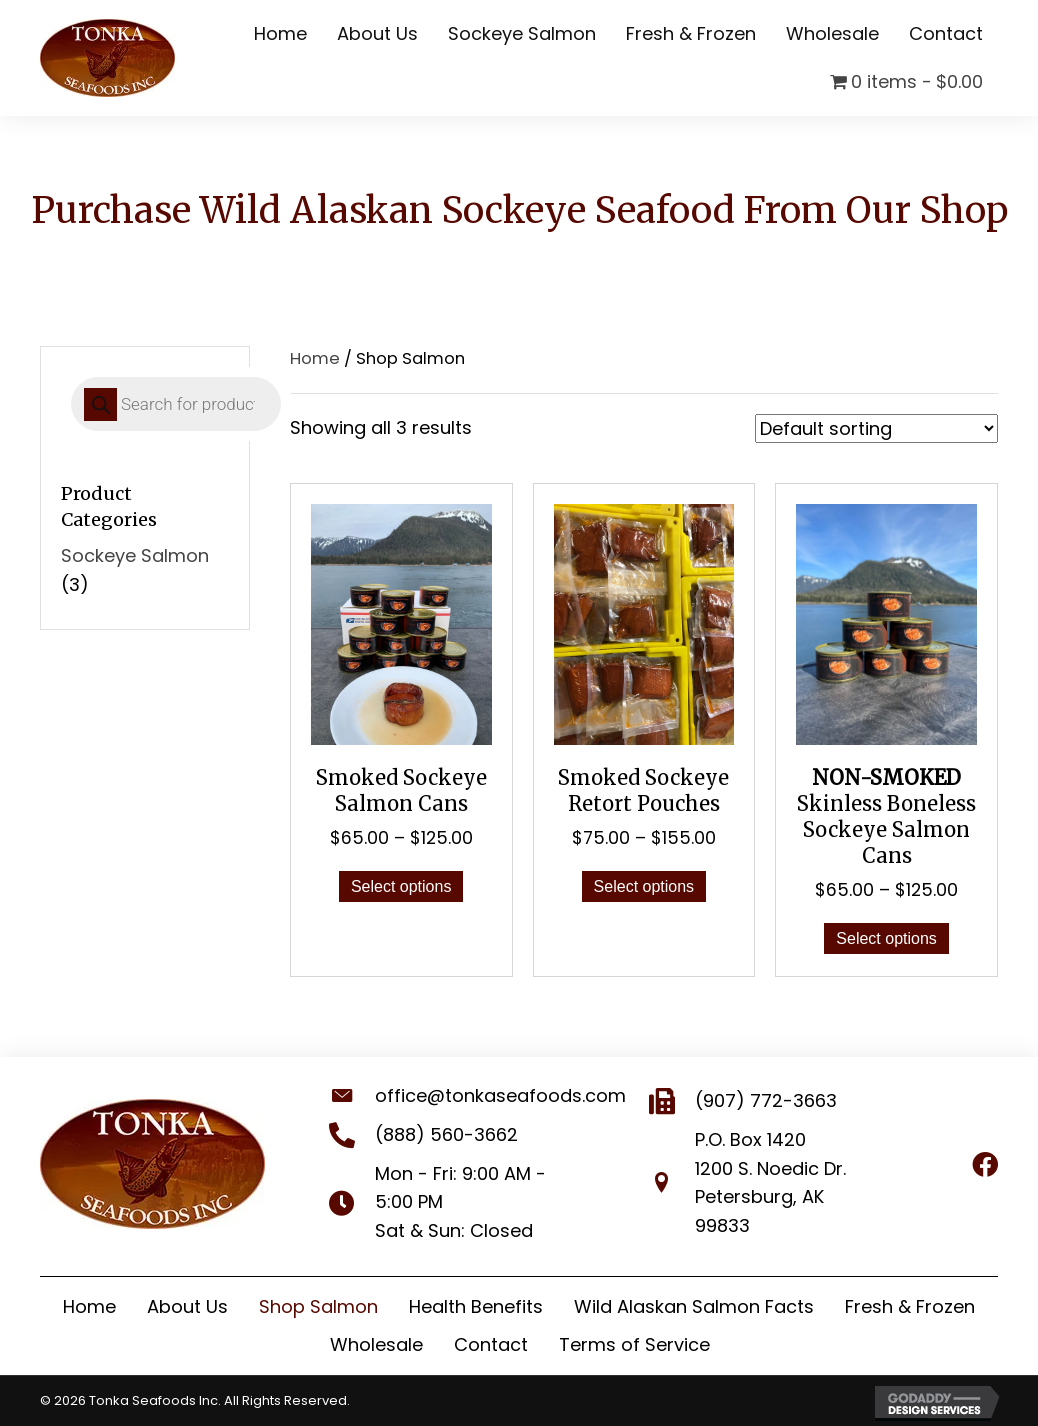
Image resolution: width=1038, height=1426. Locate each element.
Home (315, 358)
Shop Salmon (318, 1306)
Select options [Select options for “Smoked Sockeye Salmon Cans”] (401, 886)
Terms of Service (634, 1344)
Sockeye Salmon (135, 555)
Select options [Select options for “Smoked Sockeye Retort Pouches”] (644, 886)
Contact (491, 1344)
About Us (187, 1306)
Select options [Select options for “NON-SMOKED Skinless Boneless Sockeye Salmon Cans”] (886, 938)
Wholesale (376, 1344)
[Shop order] (876, 428)
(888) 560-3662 (426, 1134)
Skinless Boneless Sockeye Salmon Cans (886, 816)
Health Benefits (476, 1306)
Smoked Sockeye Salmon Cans (401, 790)
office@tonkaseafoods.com (480, 1095)
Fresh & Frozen (910, 1306)
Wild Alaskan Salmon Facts (694, 1306)
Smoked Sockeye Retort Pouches (643, 790)
